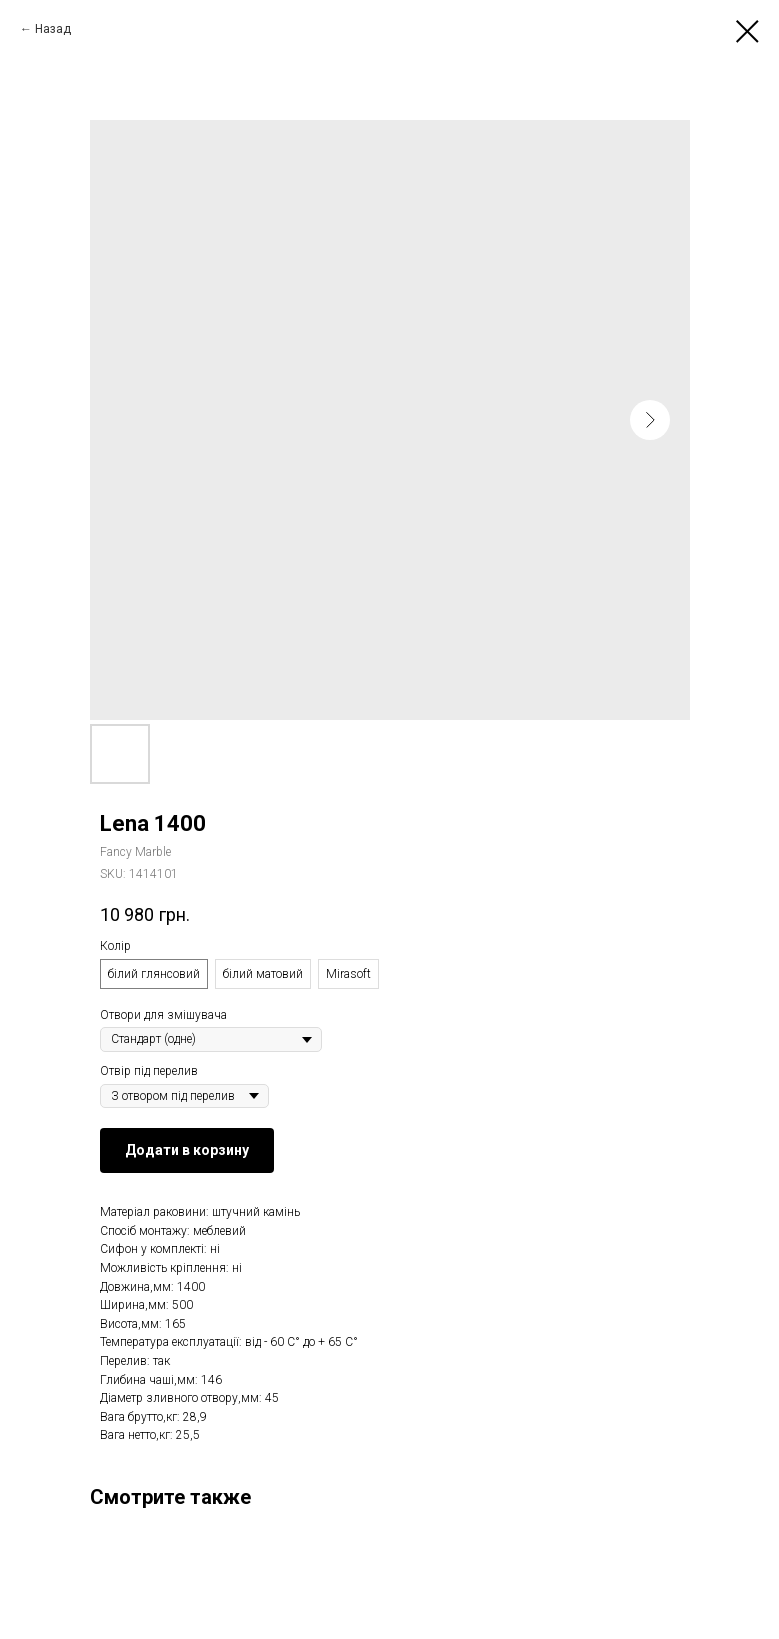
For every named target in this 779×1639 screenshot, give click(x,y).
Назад (53, 29)
